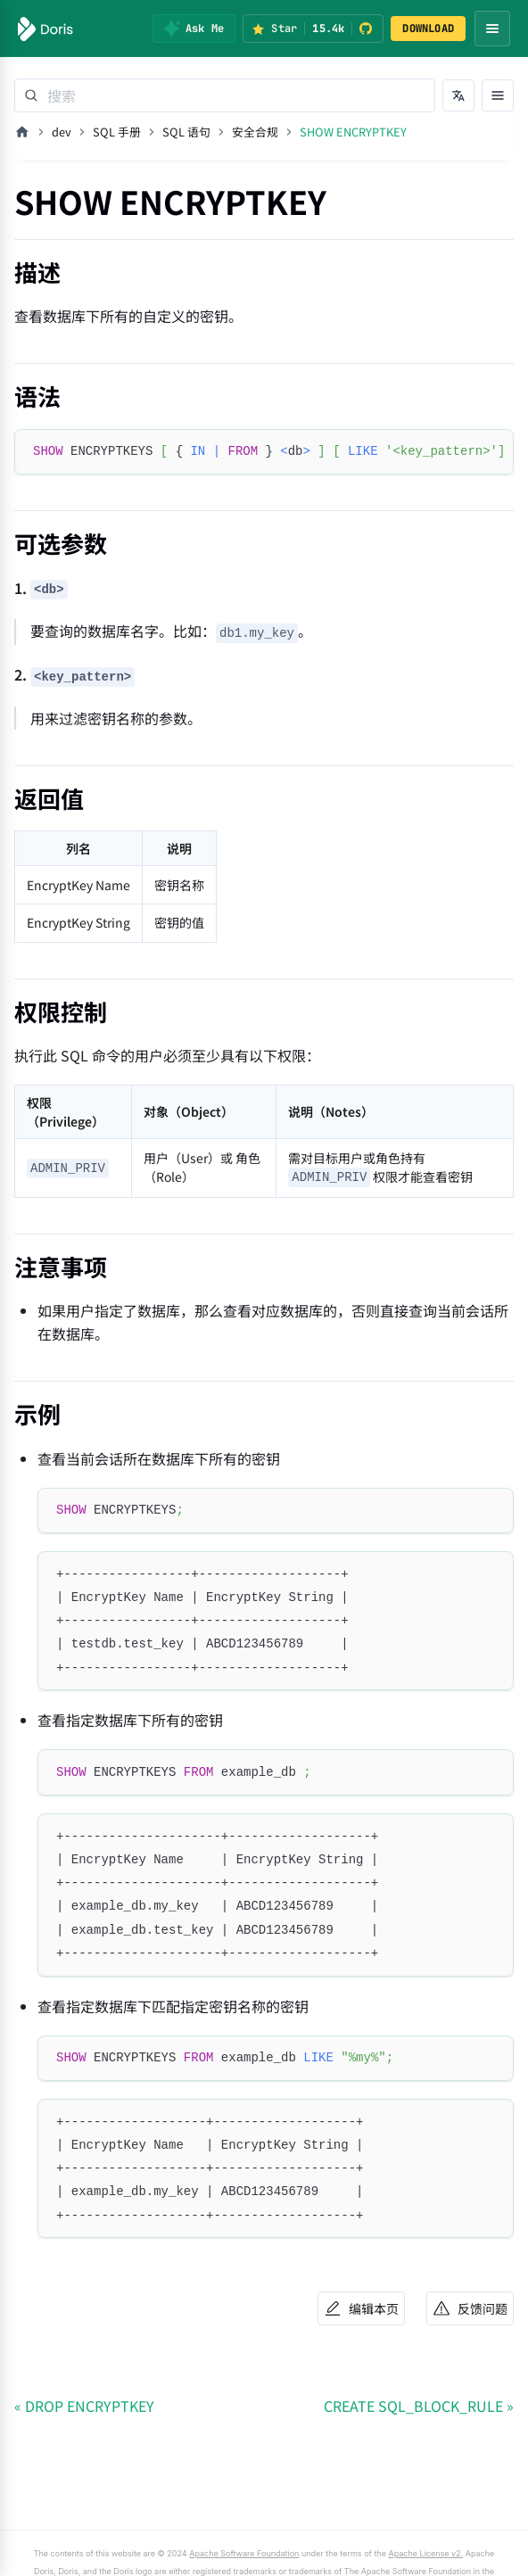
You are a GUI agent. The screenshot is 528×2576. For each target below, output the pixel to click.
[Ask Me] (194, 28)
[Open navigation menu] (492, 28)
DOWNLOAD (428, 28)
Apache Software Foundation (244, 2553)
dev (61, 131)
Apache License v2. (425, 2553)
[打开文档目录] (498, 95)
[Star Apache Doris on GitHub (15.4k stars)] (313, 28)
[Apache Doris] (45, 29)
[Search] (224, 95)
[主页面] (22, 132)
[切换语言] (458, 95)
